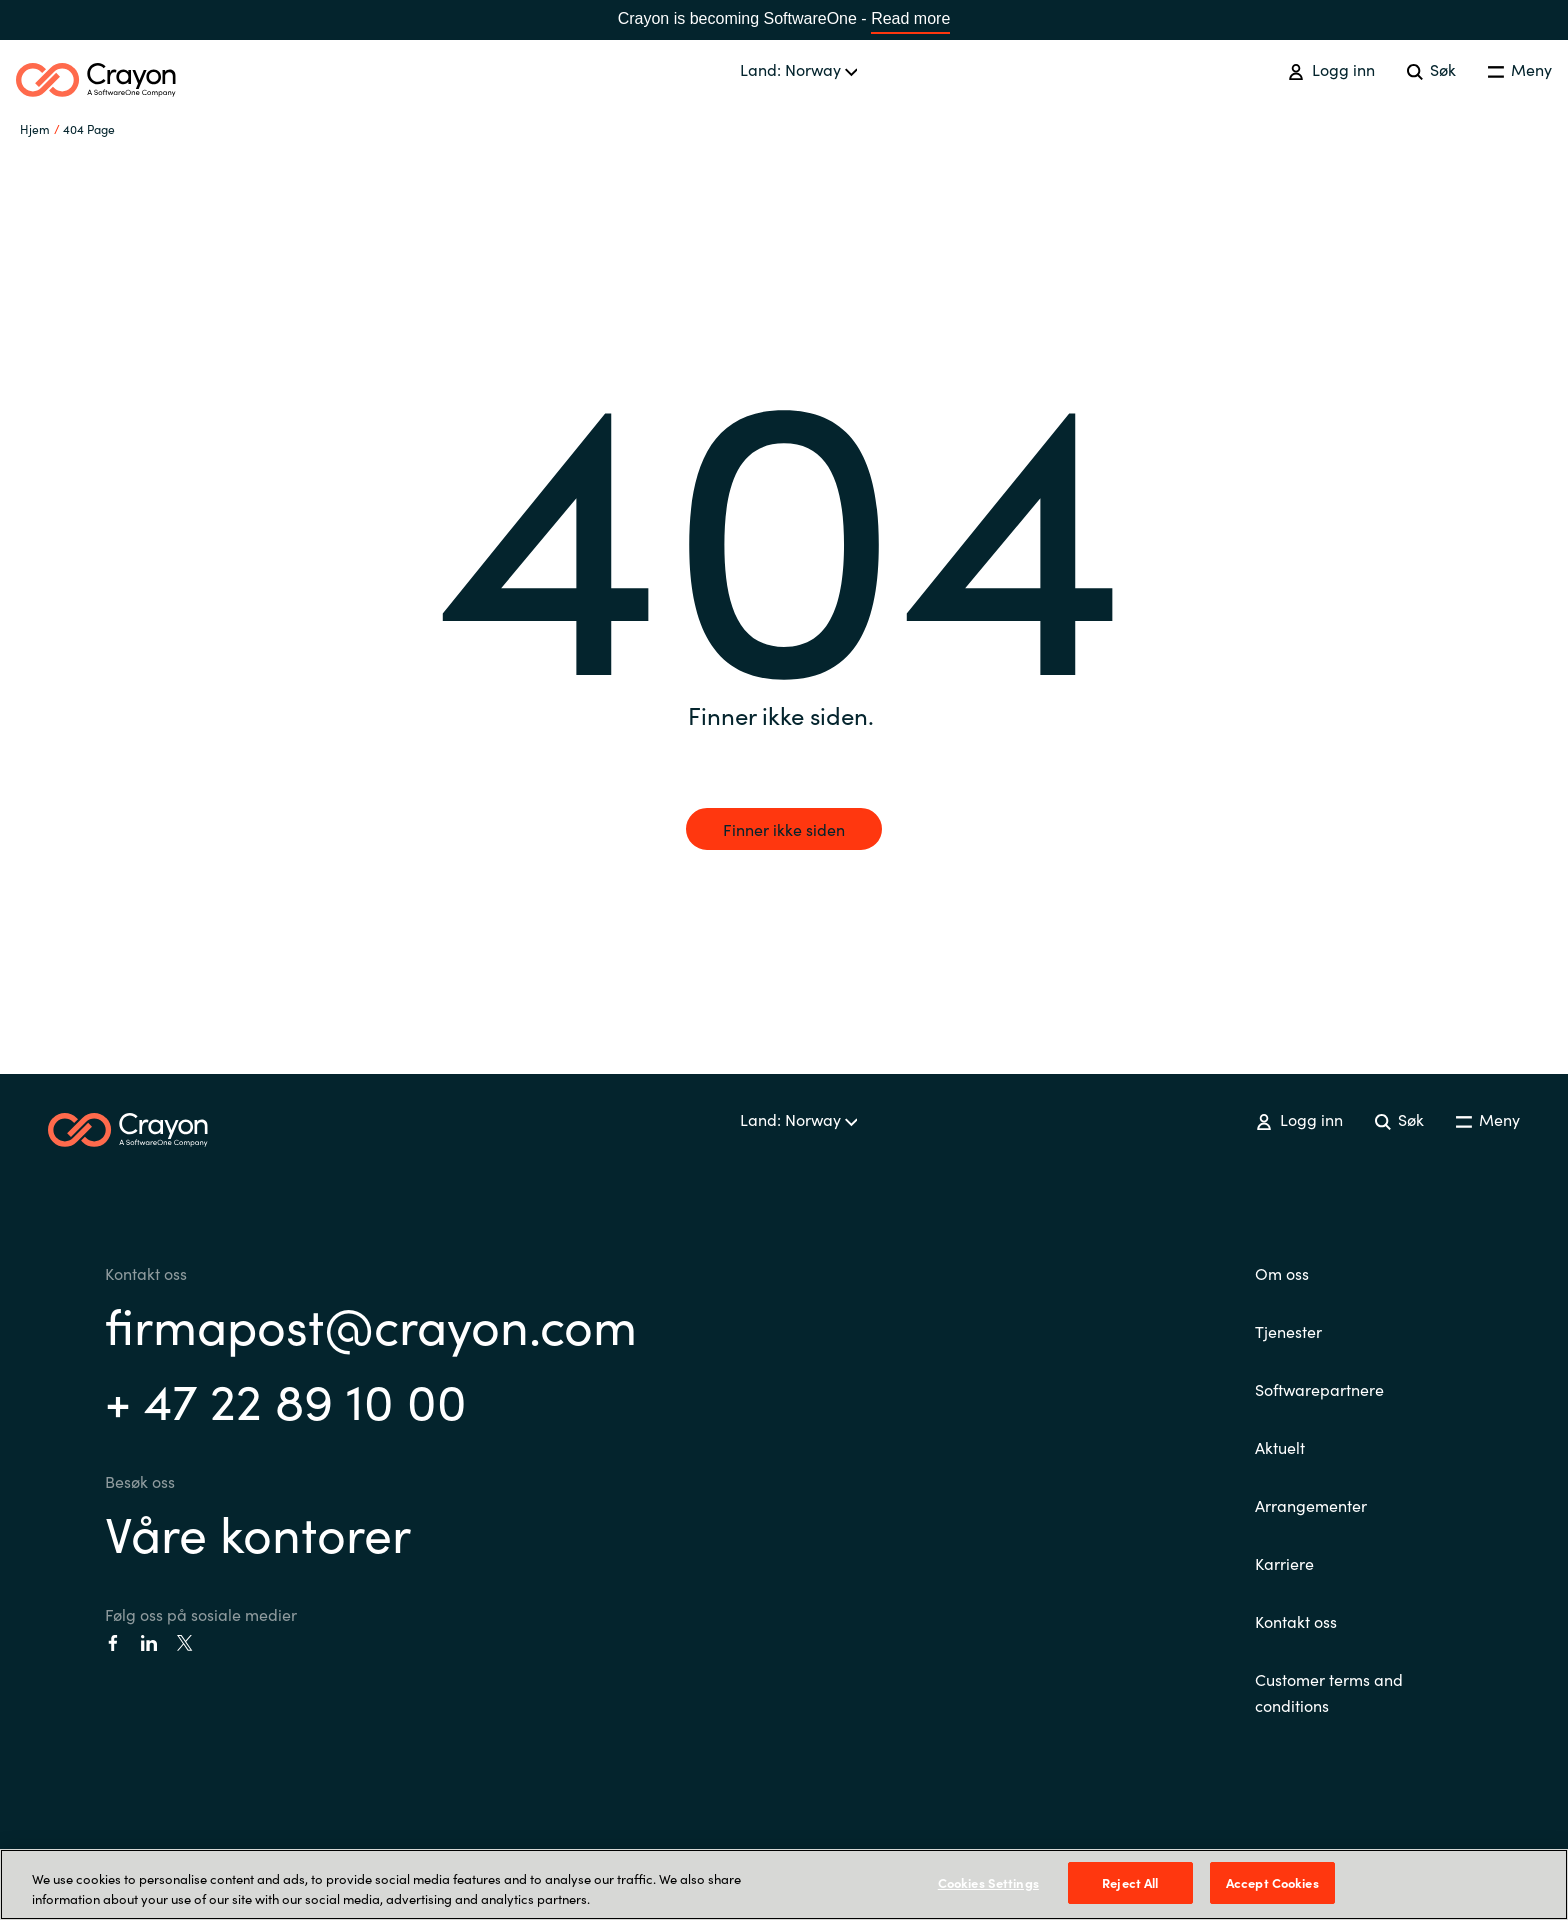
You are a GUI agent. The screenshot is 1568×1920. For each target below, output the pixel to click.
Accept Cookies (1272, 1882)
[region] (784, 1884)
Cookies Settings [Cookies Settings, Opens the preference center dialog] (988, 1882)
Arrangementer (1311, 1505)
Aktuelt (1280, 1447)
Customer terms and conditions (1329, 1692)
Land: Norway (799, 69)
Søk (1431, 69)
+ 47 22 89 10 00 (286, 1398)
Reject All (1130, 1882)
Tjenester (1288, 1331)
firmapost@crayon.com (371, 1323)
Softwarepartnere (1319, 1389)
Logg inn (1331, 69)
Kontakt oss (1296, 1621)
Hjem (35, 128)
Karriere (1284, 1563)
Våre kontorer (258, 1531)
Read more (910, 18)
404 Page (89, 128)
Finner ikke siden (784, 829)
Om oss (1282, 1273)
